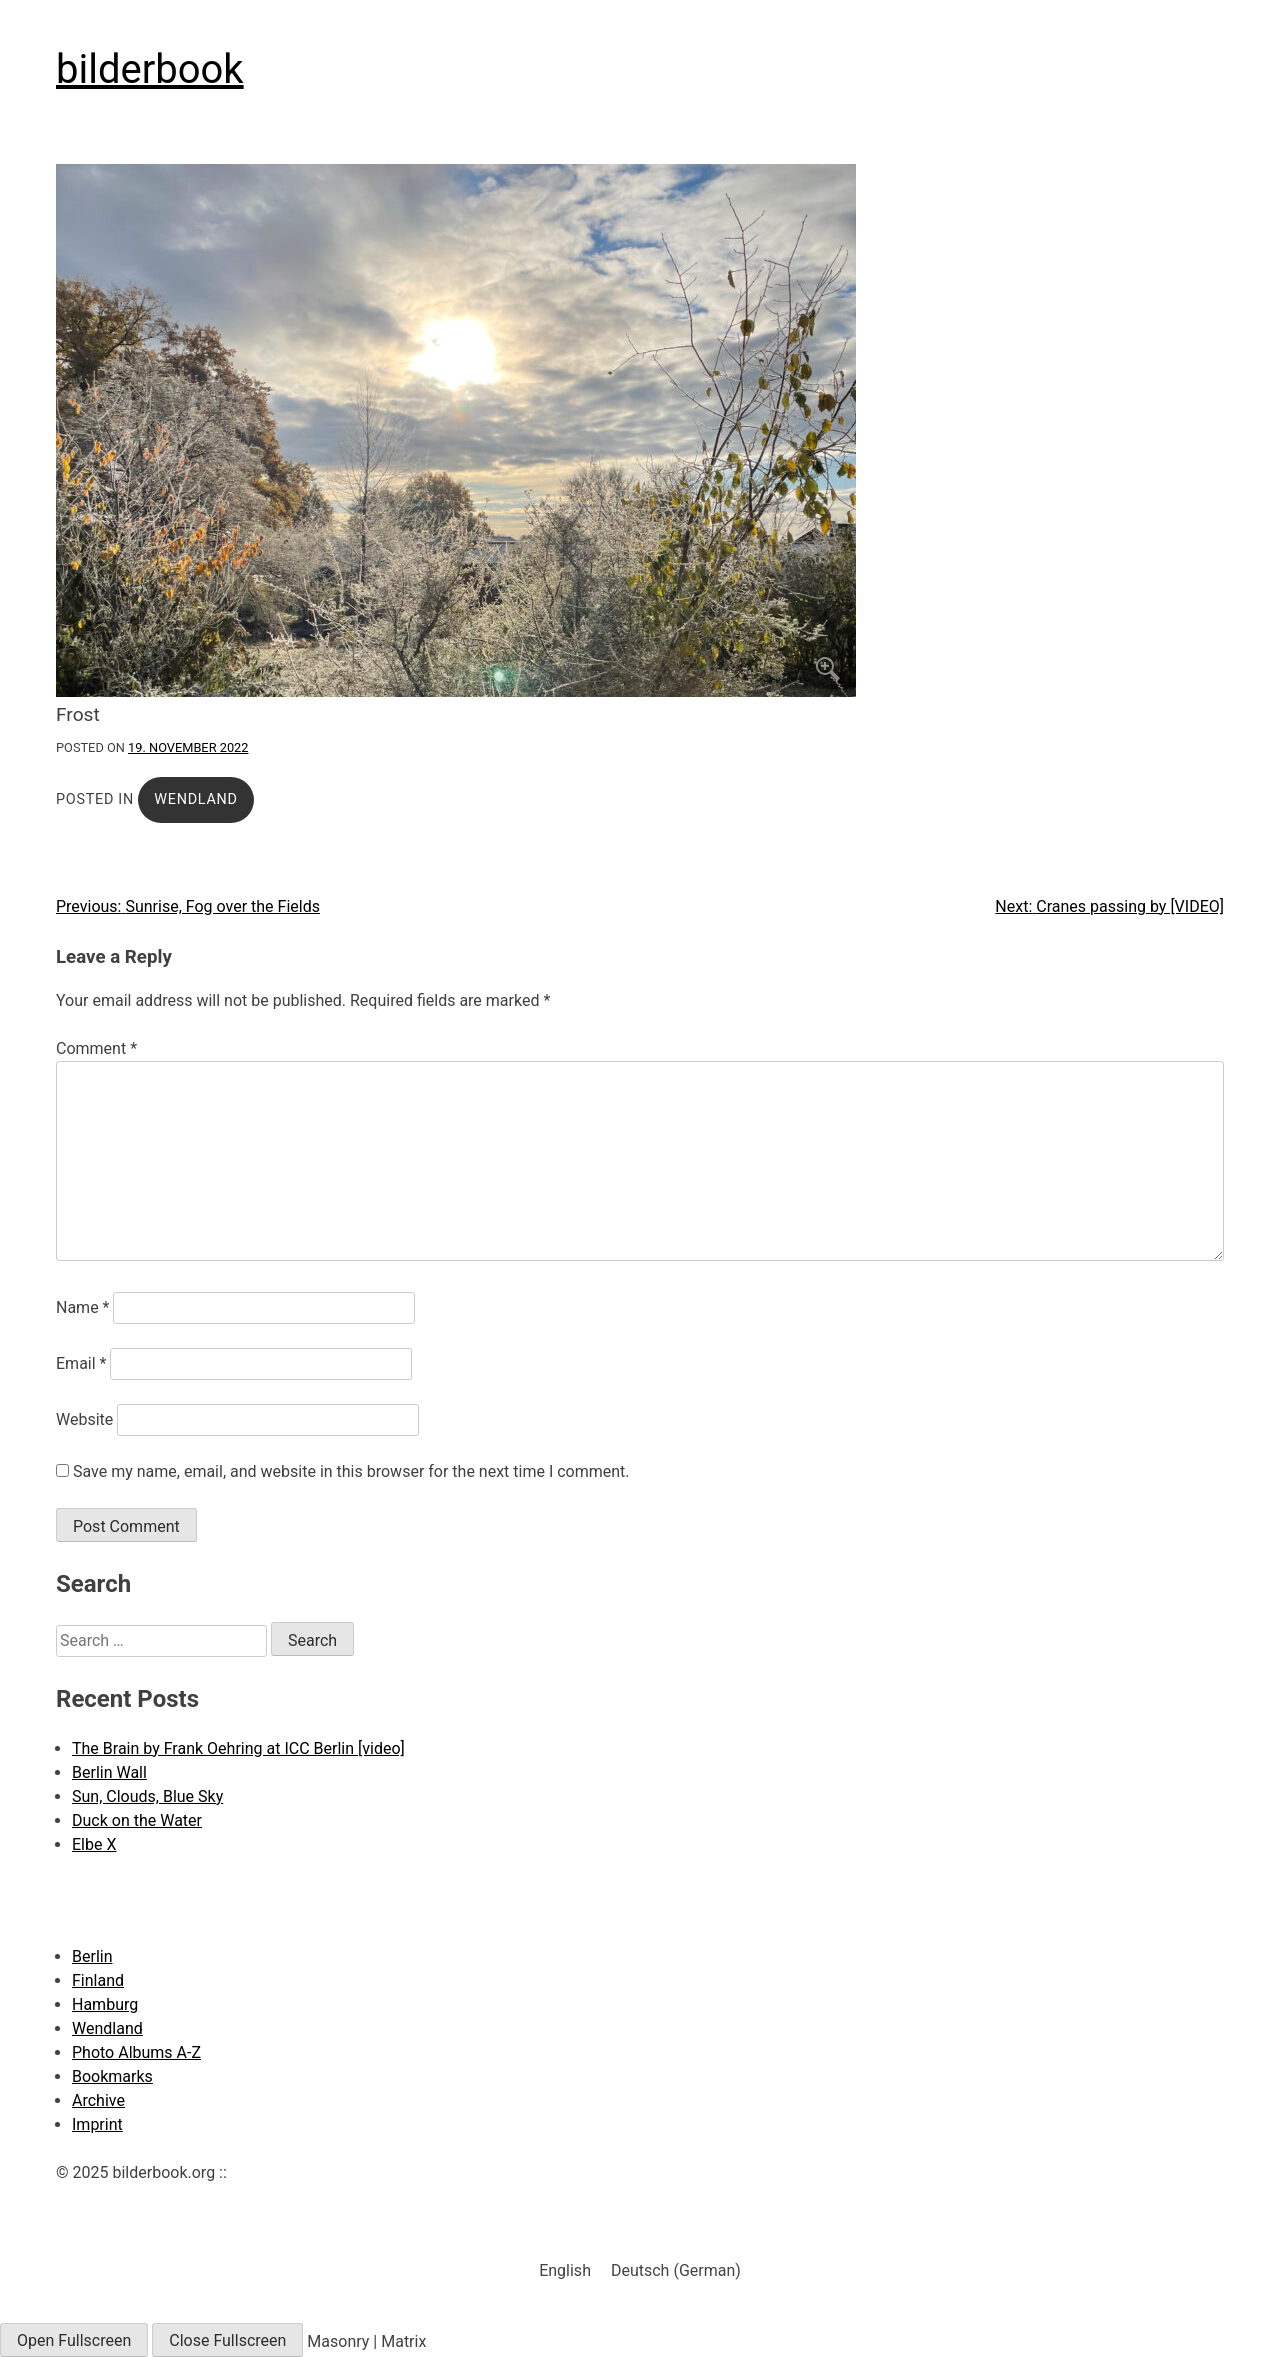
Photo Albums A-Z (136, 2052)
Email (81, 1363)
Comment (96, 1048)
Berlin (92, 1956)
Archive (98, 2100)
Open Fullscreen (74, 2340)
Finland (98, 1980)
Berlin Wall (109, 1772)
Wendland (195, 799)
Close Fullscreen (227, 2340)
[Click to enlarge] (640, 430)
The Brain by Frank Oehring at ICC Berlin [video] (238, 1748)
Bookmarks (112, 2076)
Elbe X (94, 1844)
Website (84, 1419)
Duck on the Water (137, 1820)
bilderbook (150, 69)
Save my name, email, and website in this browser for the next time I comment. (351, 1471)
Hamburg (105, 2004)
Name (83, 1307)
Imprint (97, 2124)
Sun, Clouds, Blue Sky (147, 1796)
